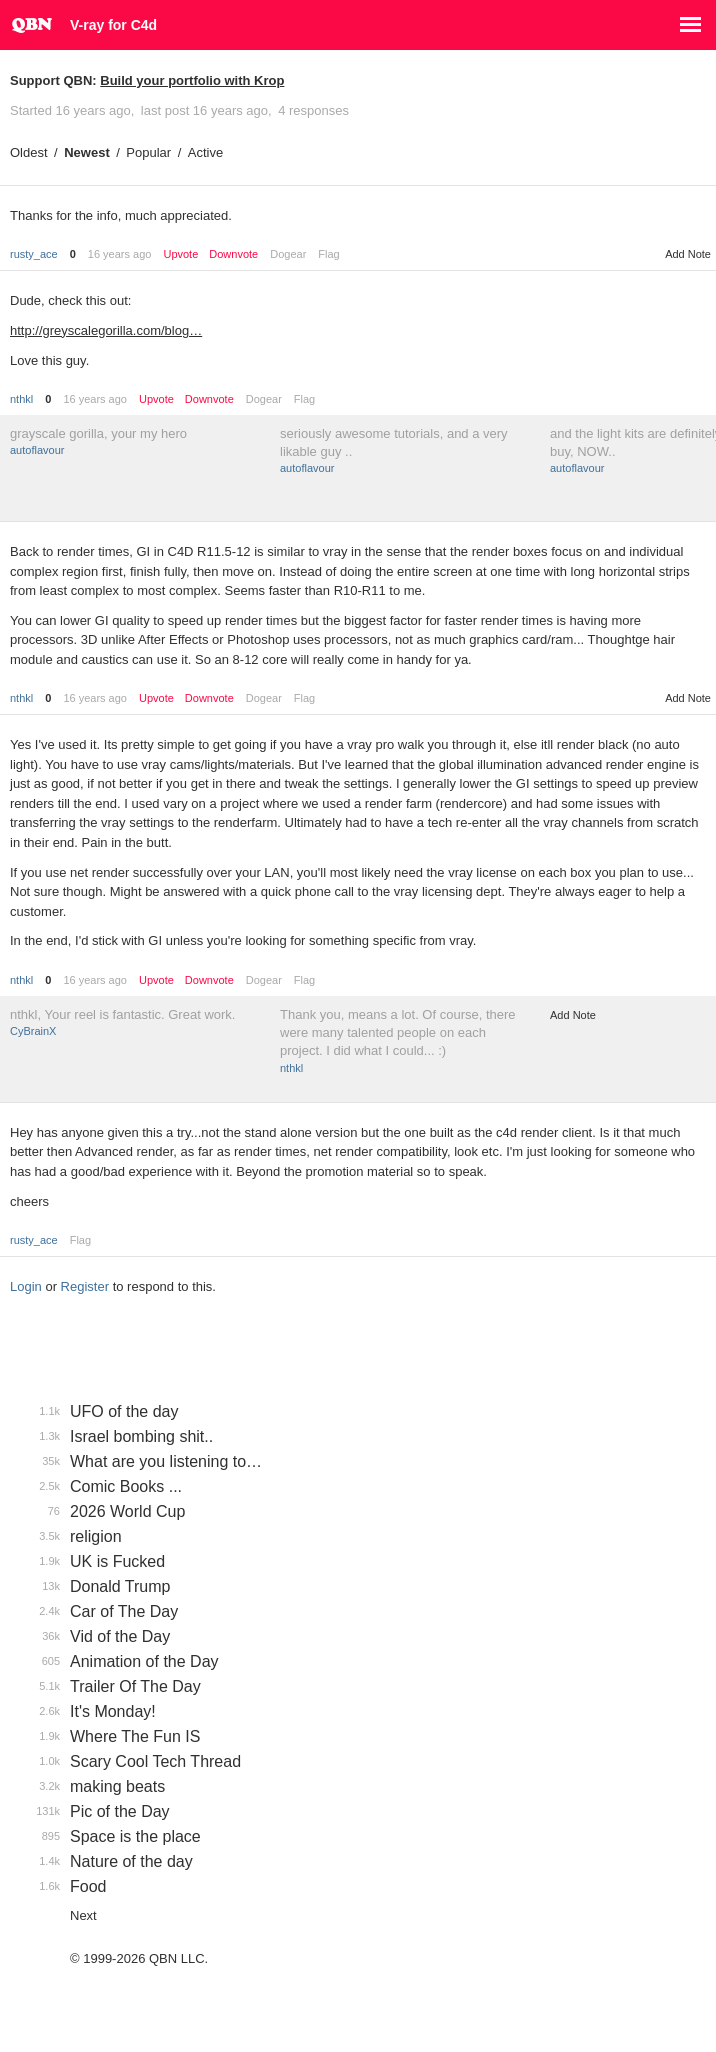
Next (83, 1915)
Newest (87, 152)
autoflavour (37, 450)
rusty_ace (34, 254)
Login (26, 1286)
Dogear (288, 254)
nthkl (21, 399)
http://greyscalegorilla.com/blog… (106, 330)
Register (85, 1286)
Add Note (688, 254)
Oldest (29, 152)
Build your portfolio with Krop (192, 80)
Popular (148, 152)
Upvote (180, 254)
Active (205, 152)
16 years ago (120, 254)
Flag (328, 254)
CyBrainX (33, 1031)
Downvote (233, 254)
